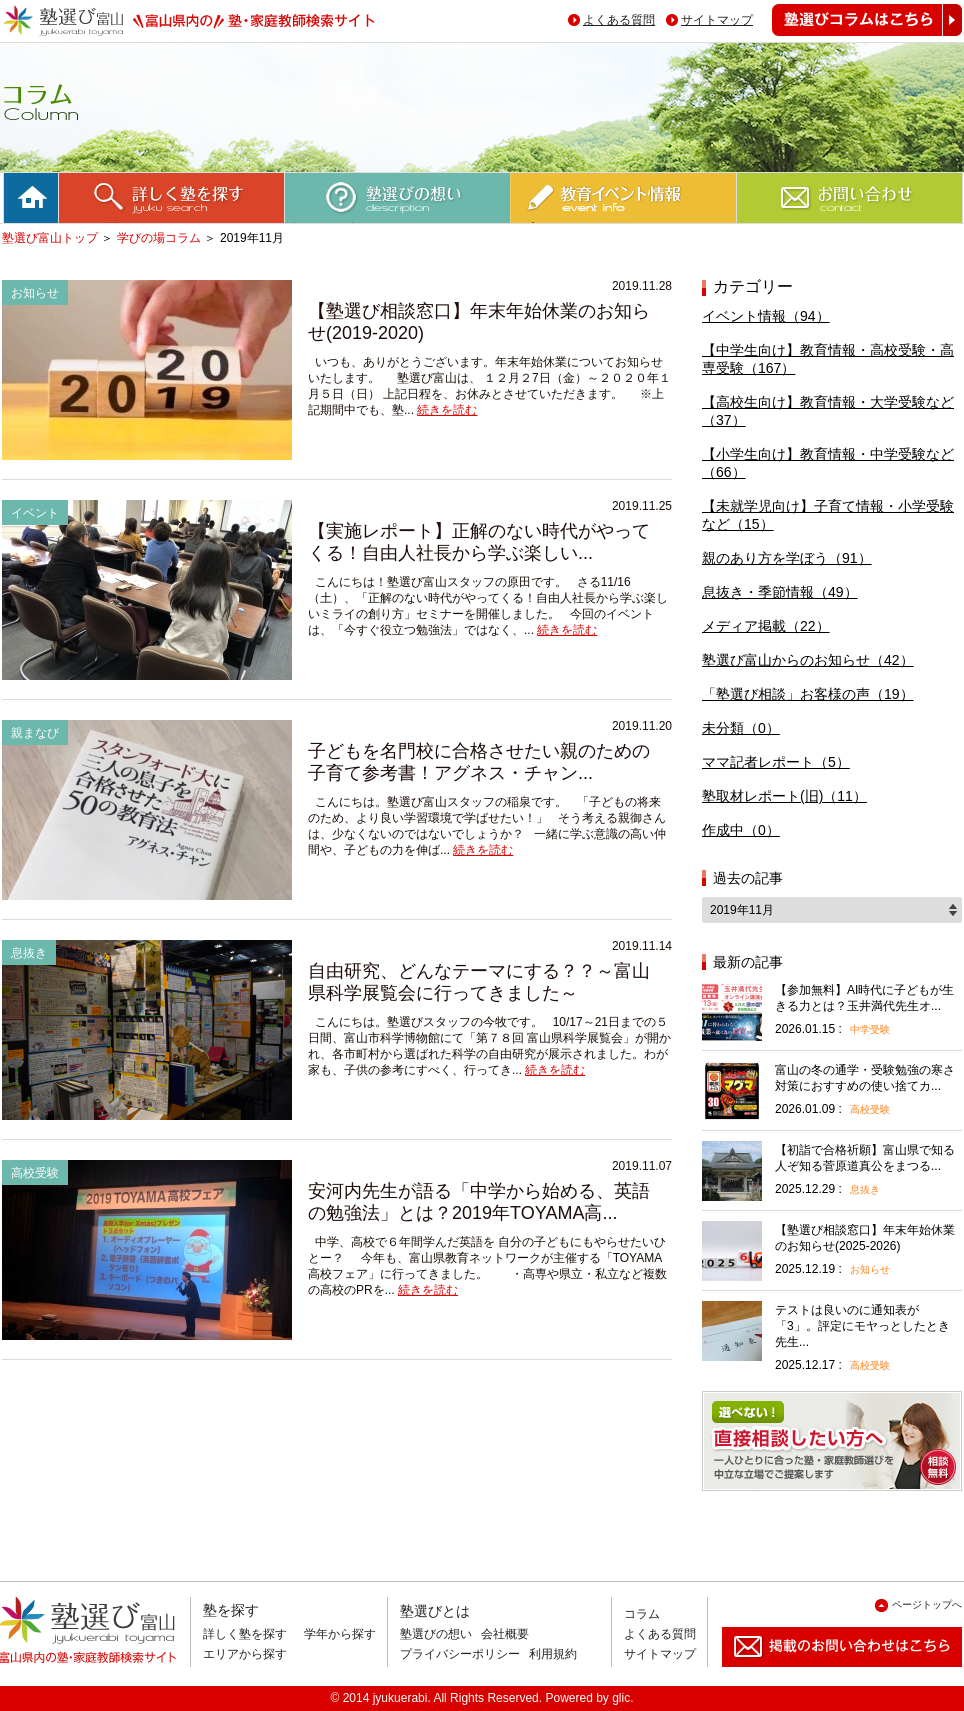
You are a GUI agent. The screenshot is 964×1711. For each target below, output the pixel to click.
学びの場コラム (159, 238)
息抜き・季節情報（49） (780, 592)
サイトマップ (717, 20)
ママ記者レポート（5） (776, 762)
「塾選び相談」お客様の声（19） (808, 694)
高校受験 (870, 1109)
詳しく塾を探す (245, 1634)
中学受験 (870, 1029)
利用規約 (553, 1654)
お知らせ (870, 1269)
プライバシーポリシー (460, 1654)
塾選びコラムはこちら (852, 35)
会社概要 (505, 1634)
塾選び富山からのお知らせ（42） (808, 660)
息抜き (865, 1189)
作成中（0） (741, 830)
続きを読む (447, 410)
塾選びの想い (436, 1634)
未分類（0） (741, 728)
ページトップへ (927, 1604)
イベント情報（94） (766, 316)
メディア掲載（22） (766, 626)
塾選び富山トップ (50, 238)
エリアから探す (245, 1654)
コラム (642, 1614)
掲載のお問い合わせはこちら (826, 1674)
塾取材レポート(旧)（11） (784, 796)
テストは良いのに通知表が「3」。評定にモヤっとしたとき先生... (862, 1326)
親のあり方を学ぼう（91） (787, 558)
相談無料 (734, 1490)
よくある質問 (619, 20)
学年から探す (340, 1634)
